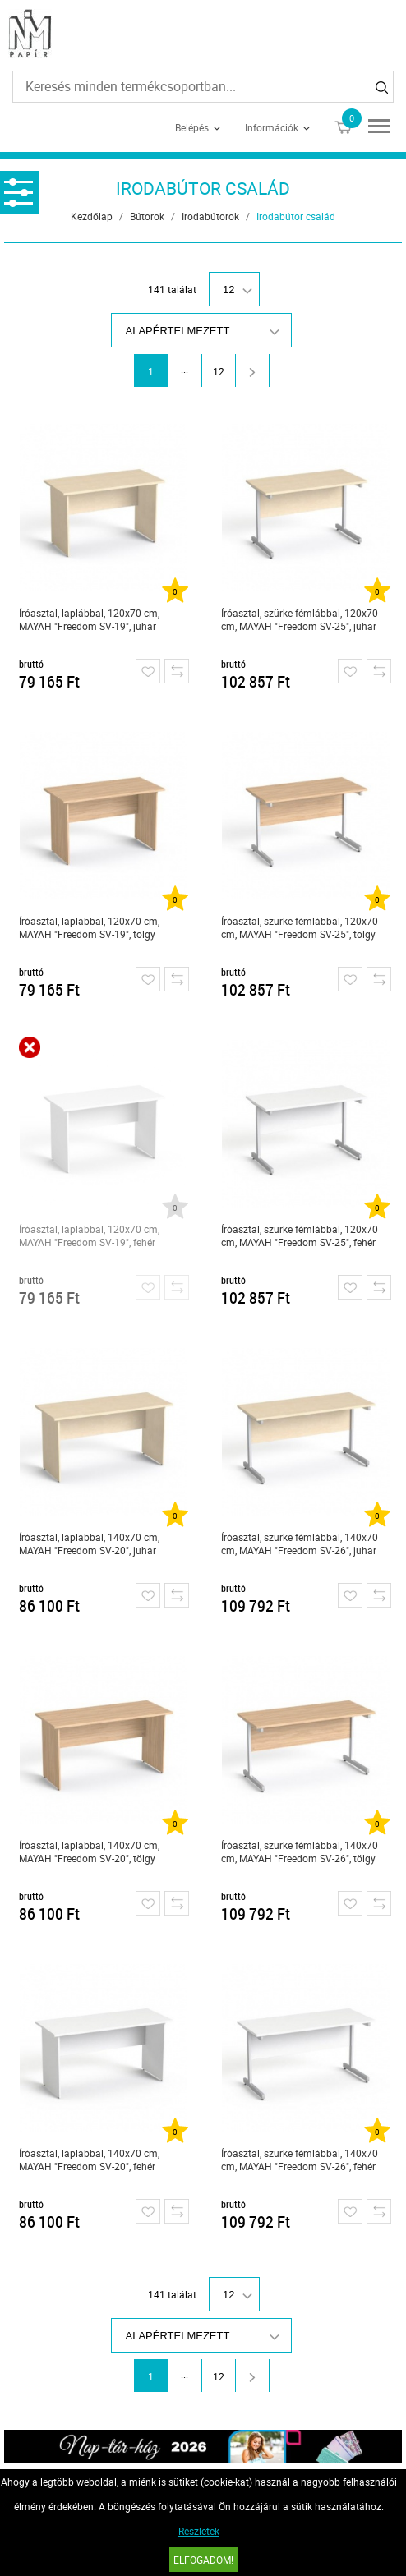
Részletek (198, 2530)
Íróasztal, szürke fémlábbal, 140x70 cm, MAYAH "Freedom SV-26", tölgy (299, 1851)
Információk (271, 127)
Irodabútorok (210, 216)
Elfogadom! (203, 2559)
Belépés (192, 127)
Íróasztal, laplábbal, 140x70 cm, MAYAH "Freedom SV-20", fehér (89, 2159)
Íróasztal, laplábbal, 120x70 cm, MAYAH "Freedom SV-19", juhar (89, 619)
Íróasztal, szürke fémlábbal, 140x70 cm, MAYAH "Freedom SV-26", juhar (299, 1543)
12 (218, 371)
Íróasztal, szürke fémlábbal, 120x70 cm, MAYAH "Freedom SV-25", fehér (299, 1235)
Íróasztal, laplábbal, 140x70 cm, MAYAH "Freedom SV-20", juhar (89, 1543)
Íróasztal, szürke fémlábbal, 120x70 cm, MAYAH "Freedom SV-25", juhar (299, 619)
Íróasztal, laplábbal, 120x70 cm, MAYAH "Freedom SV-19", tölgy (89, 927)
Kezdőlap (92, 216)
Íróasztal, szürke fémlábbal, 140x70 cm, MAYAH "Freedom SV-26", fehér (299, 2159)
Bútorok (147, 216)
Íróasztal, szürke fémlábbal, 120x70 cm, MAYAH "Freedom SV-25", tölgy (299, 927)
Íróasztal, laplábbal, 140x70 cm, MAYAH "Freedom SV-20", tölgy (89, 1851)
